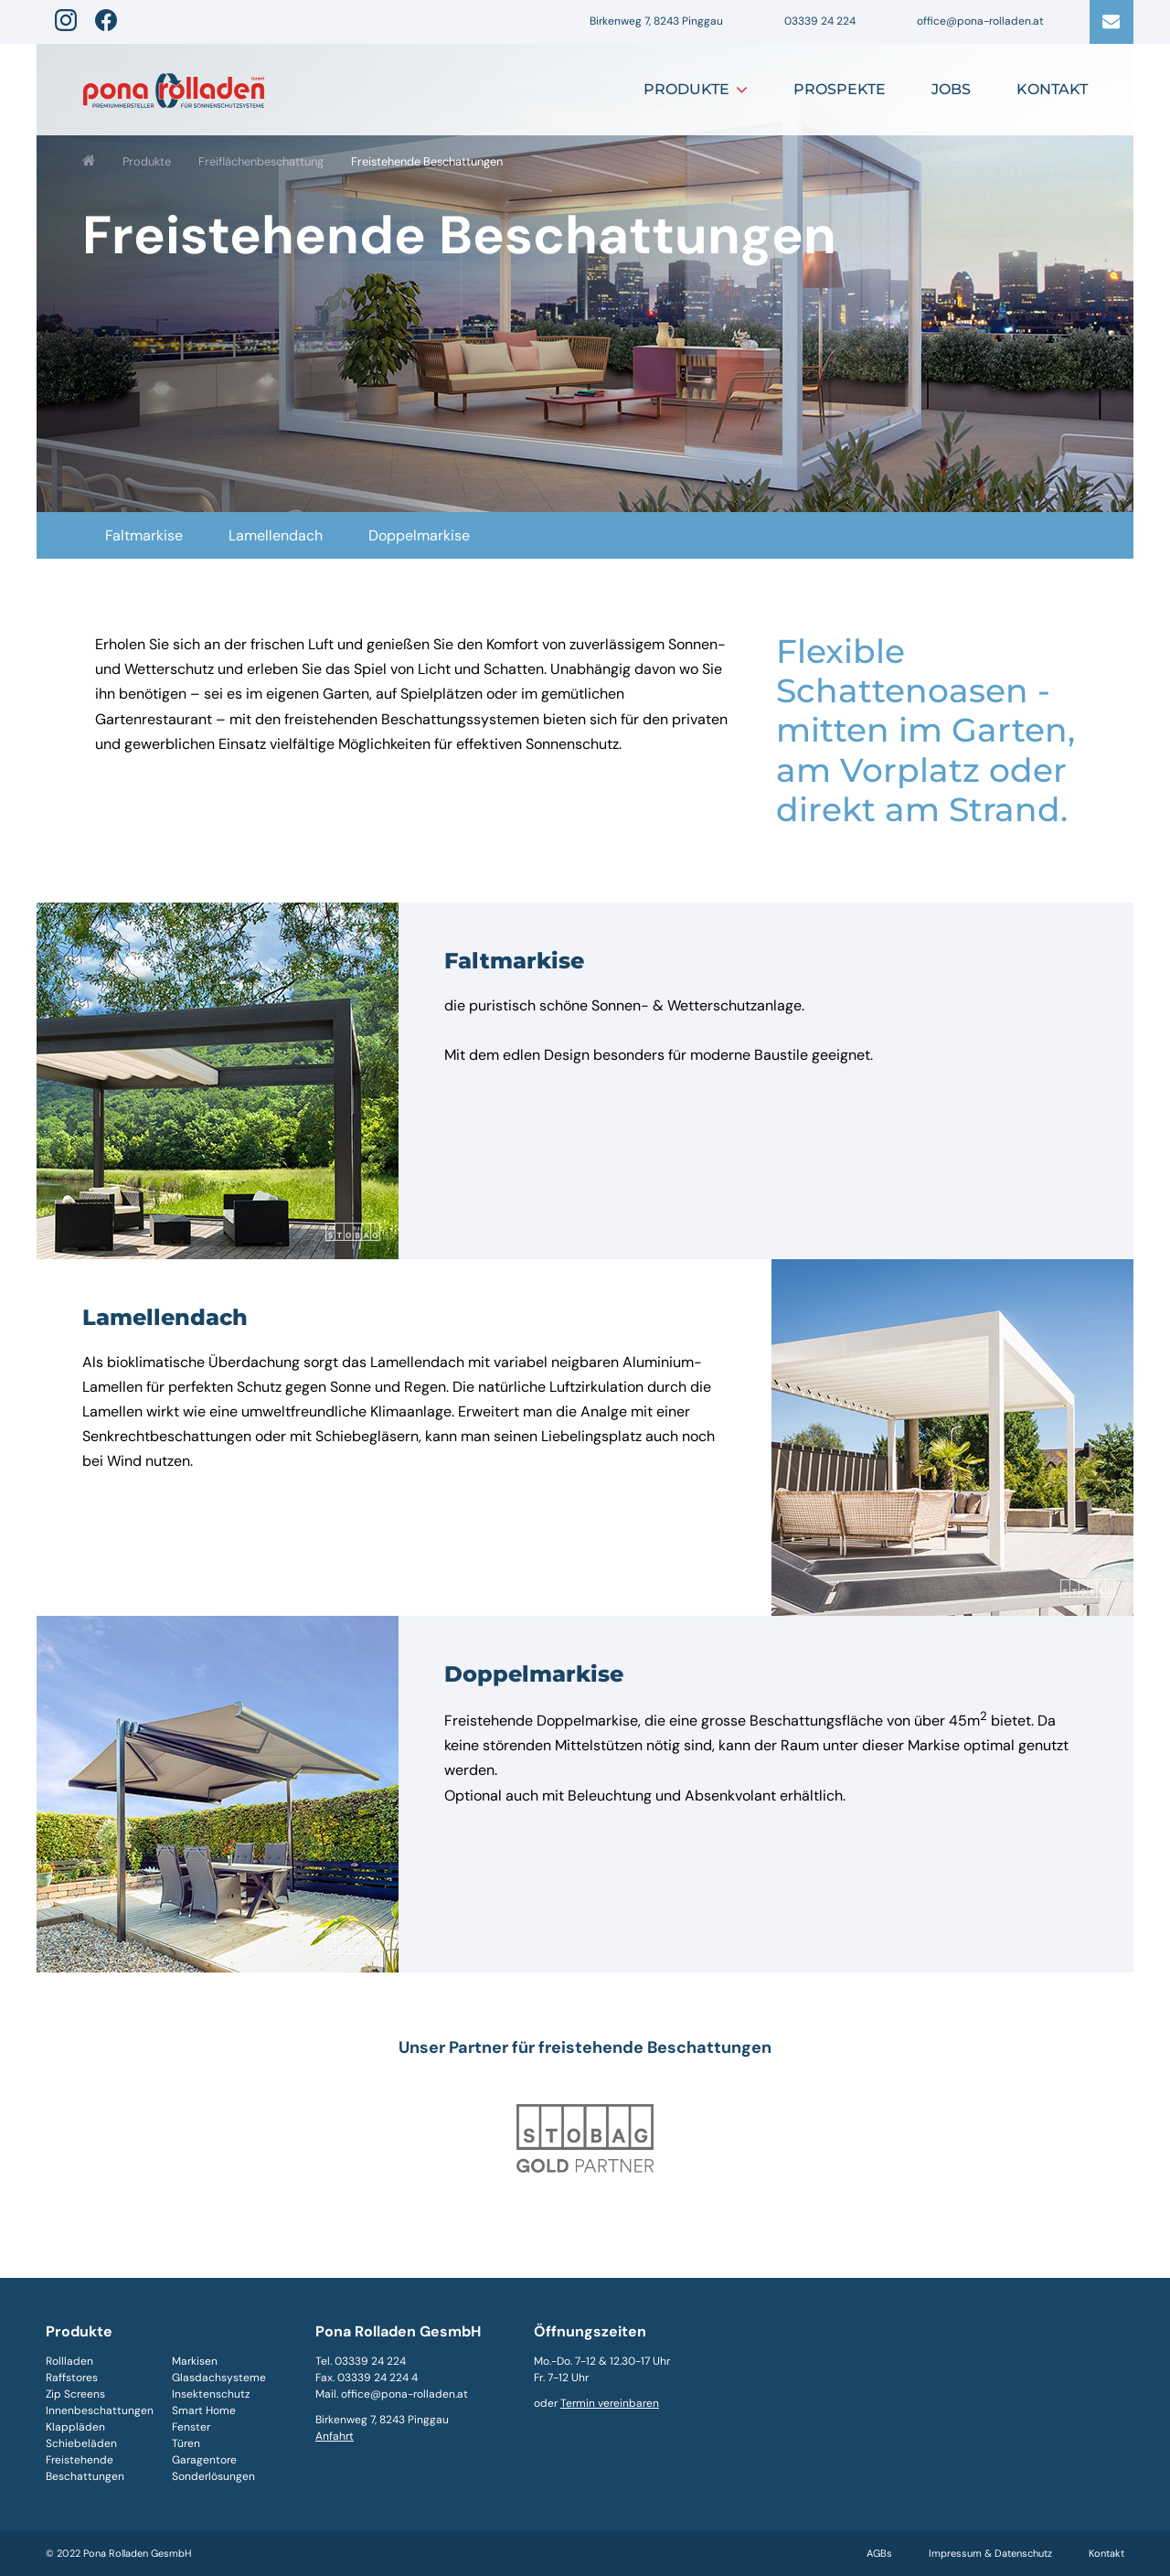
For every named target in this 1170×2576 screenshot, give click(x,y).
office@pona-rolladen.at (980, 21)
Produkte (686, 89)
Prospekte (839, 89)
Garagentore (204, 2460)
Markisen (195, 2361)
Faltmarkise (144, 535)
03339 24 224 (820, 21)
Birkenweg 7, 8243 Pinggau (656, 21)
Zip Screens (75, 2394)
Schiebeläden (81, 2443)
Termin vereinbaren (609, 2403)
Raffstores (72, 2377)
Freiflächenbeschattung (261, 161)
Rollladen (69, 2361)
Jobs (951, 89)
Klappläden (75, 2427)
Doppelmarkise (419, 535)
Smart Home (204, 2410)
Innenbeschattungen (100, 2410)
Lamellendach (276, 535)
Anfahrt (334, 2436)
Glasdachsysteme (219, 2377)
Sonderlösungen (213, 2476)
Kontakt (1052, 89)
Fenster (191, 2427)
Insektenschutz (211, 2394)
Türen (186, 2443)
